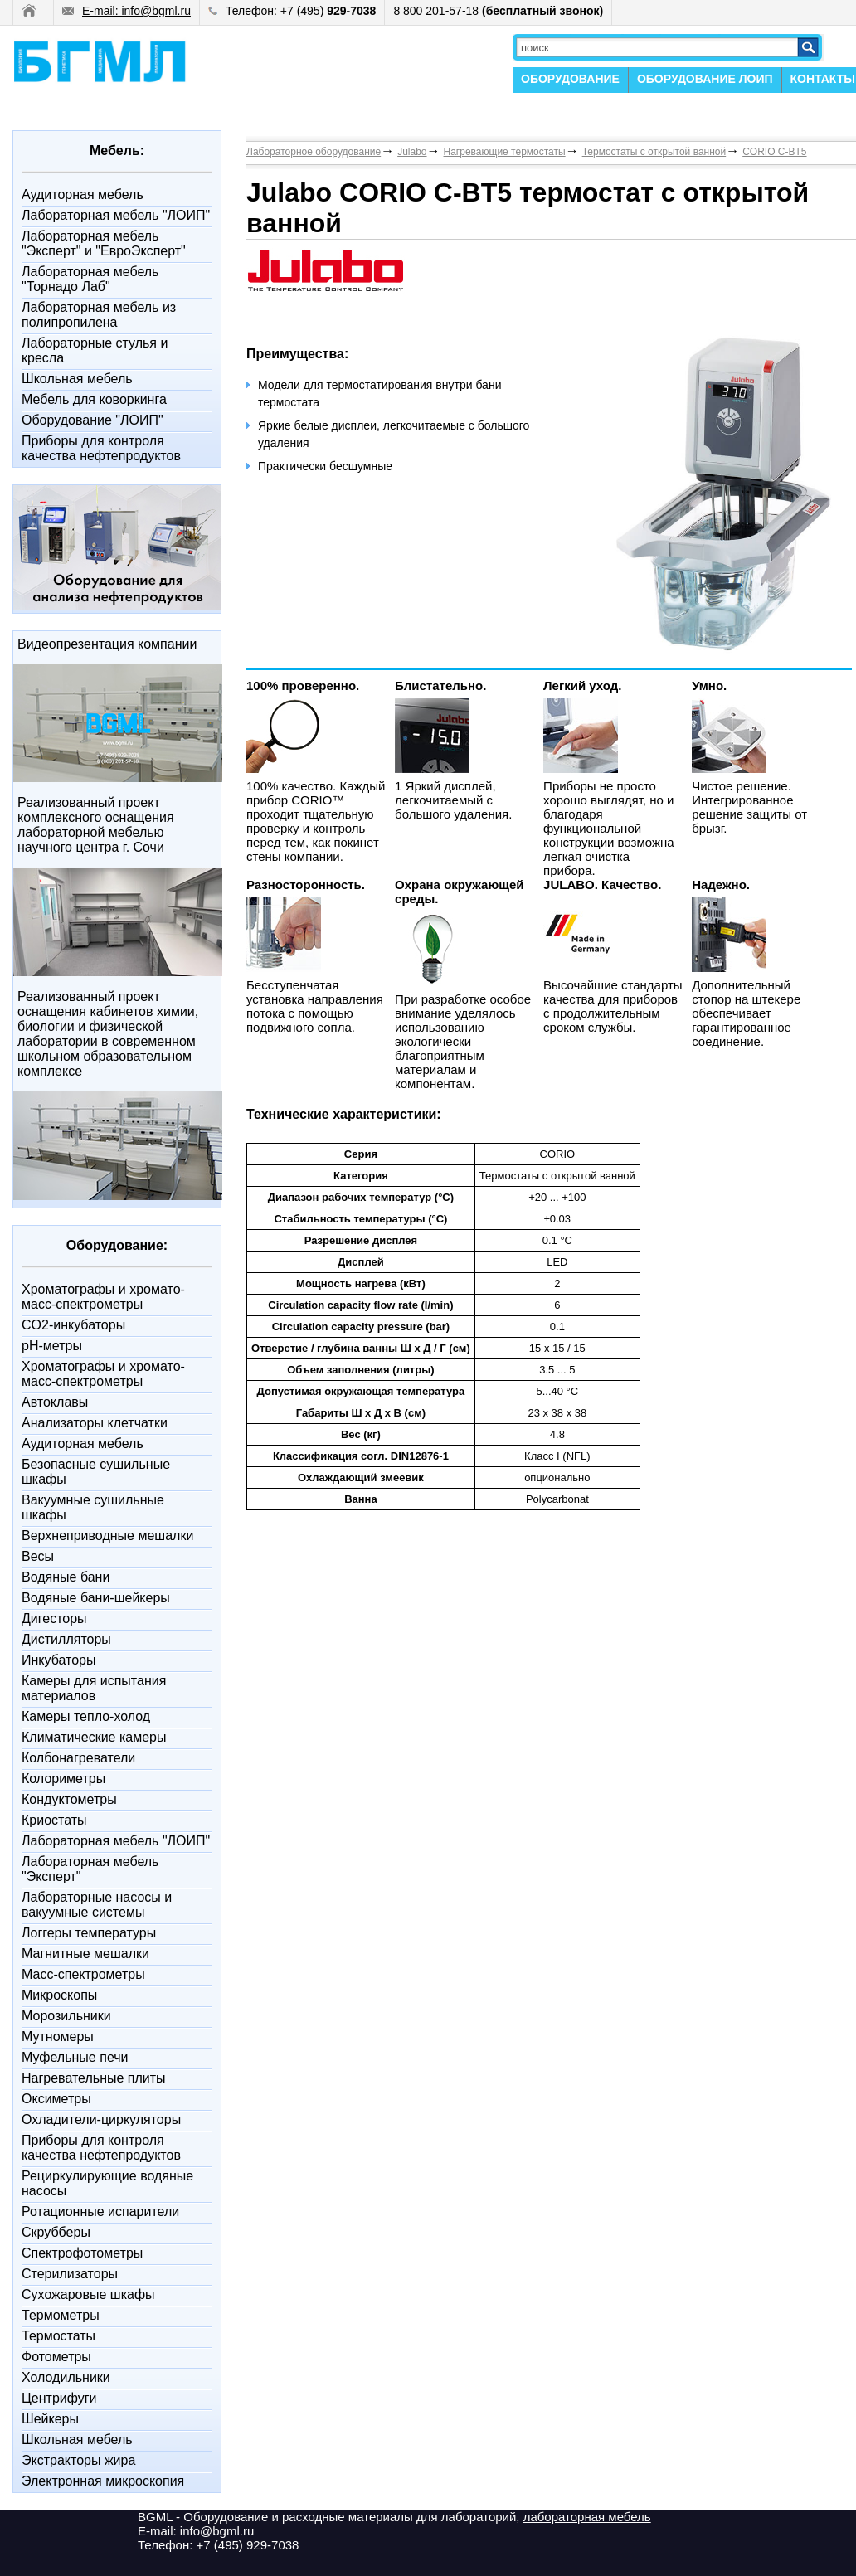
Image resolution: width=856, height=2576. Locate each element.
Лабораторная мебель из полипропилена (99, 314)
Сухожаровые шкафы (88, 2294)
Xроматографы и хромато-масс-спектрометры (103, 1296)
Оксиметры (56, 2099)
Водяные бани (65, 1577)
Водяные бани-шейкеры (96, 1598)
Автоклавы (55, 1402)
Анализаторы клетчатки (95, 1423)
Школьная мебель (77, 379)
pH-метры (52, 1346)
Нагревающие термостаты (505, 152)
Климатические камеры (94, 1737)
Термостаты (58, 2336)
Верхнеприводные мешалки (107, 1536)
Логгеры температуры (89, 1933)
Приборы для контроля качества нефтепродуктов (101, 448)
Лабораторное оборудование (313, 152)
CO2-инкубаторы (73, 1325)
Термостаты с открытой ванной (654, 152)
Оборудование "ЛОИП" (92, 420)
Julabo (411, 152)
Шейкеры (50, 2419)
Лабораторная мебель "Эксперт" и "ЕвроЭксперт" (104, 243)
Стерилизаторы (70, 2274)
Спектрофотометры (82, 2253)
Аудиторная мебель (82, 194)
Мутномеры (58, 2036)
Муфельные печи (75, 2057)
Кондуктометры (69, 1799)
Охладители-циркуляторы (101, 2119)
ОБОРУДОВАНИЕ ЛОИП (705, 78)
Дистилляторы (66, 1639)
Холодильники (66, 2377)
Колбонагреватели (78, 1758)
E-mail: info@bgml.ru (126, 10)
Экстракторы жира (78, 2460)
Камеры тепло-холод (86, 1716)
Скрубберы (56, 2232)
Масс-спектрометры (83, 1974)
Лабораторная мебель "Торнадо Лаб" (90, 279)
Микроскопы (59, 1995)
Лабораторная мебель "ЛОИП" (116, 215)
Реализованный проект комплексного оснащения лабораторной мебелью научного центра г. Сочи (95, 824)
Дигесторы (54, 1618)
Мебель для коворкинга (94, 399)
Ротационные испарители (100, 2211)
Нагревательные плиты (94, 2078)
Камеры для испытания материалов (94, 1688)
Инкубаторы (58, 1660)
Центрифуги (59, 2398)
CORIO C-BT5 (774, 152)
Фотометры (56, 2357)
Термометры (61, 2315)
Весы (38, 1556)
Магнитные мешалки (85, 1954)
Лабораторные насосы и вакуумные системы (97, 1904)
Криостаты (54, 1820)
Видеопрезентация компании (107, 644)
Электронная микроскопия (103, 2481)
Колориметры (63, 1779)
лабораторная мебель (587, 2517)
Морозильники (66, 2016)
